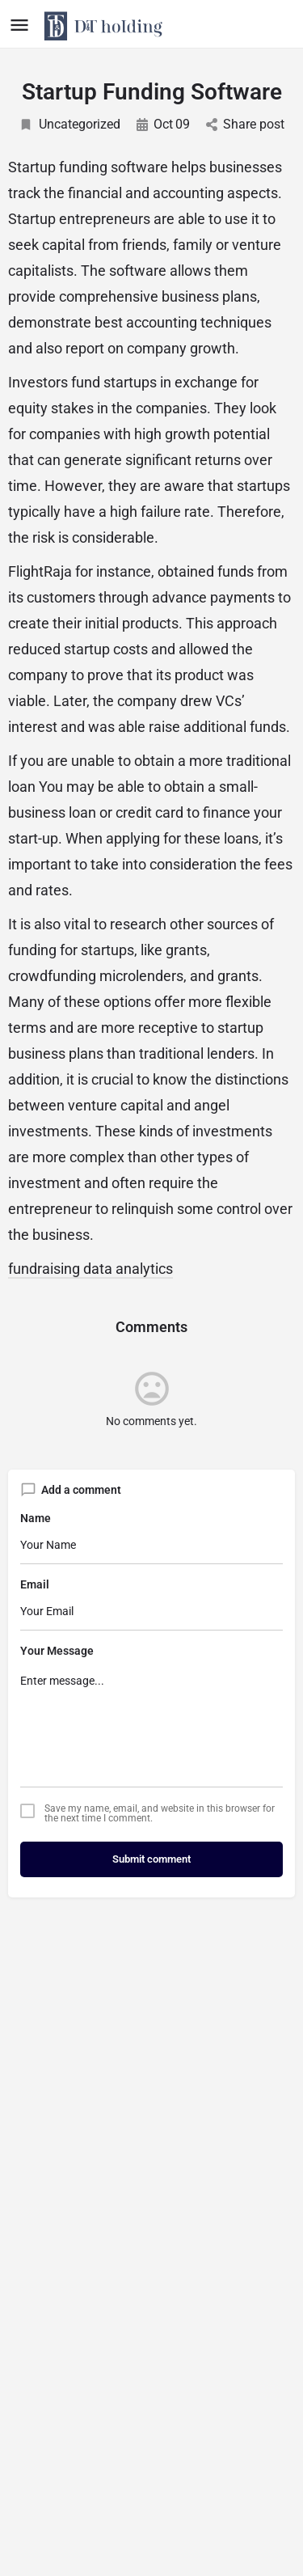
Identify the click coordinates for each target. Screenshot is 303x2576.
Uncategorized (69, 124)
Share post (245, 124)
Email (34, 1584)
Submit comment (151, 1859)
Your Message (57, 1650)
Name (35, 1518)
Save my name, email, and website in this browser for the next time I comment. (159, 1813)
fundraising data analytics (90, 1268)
